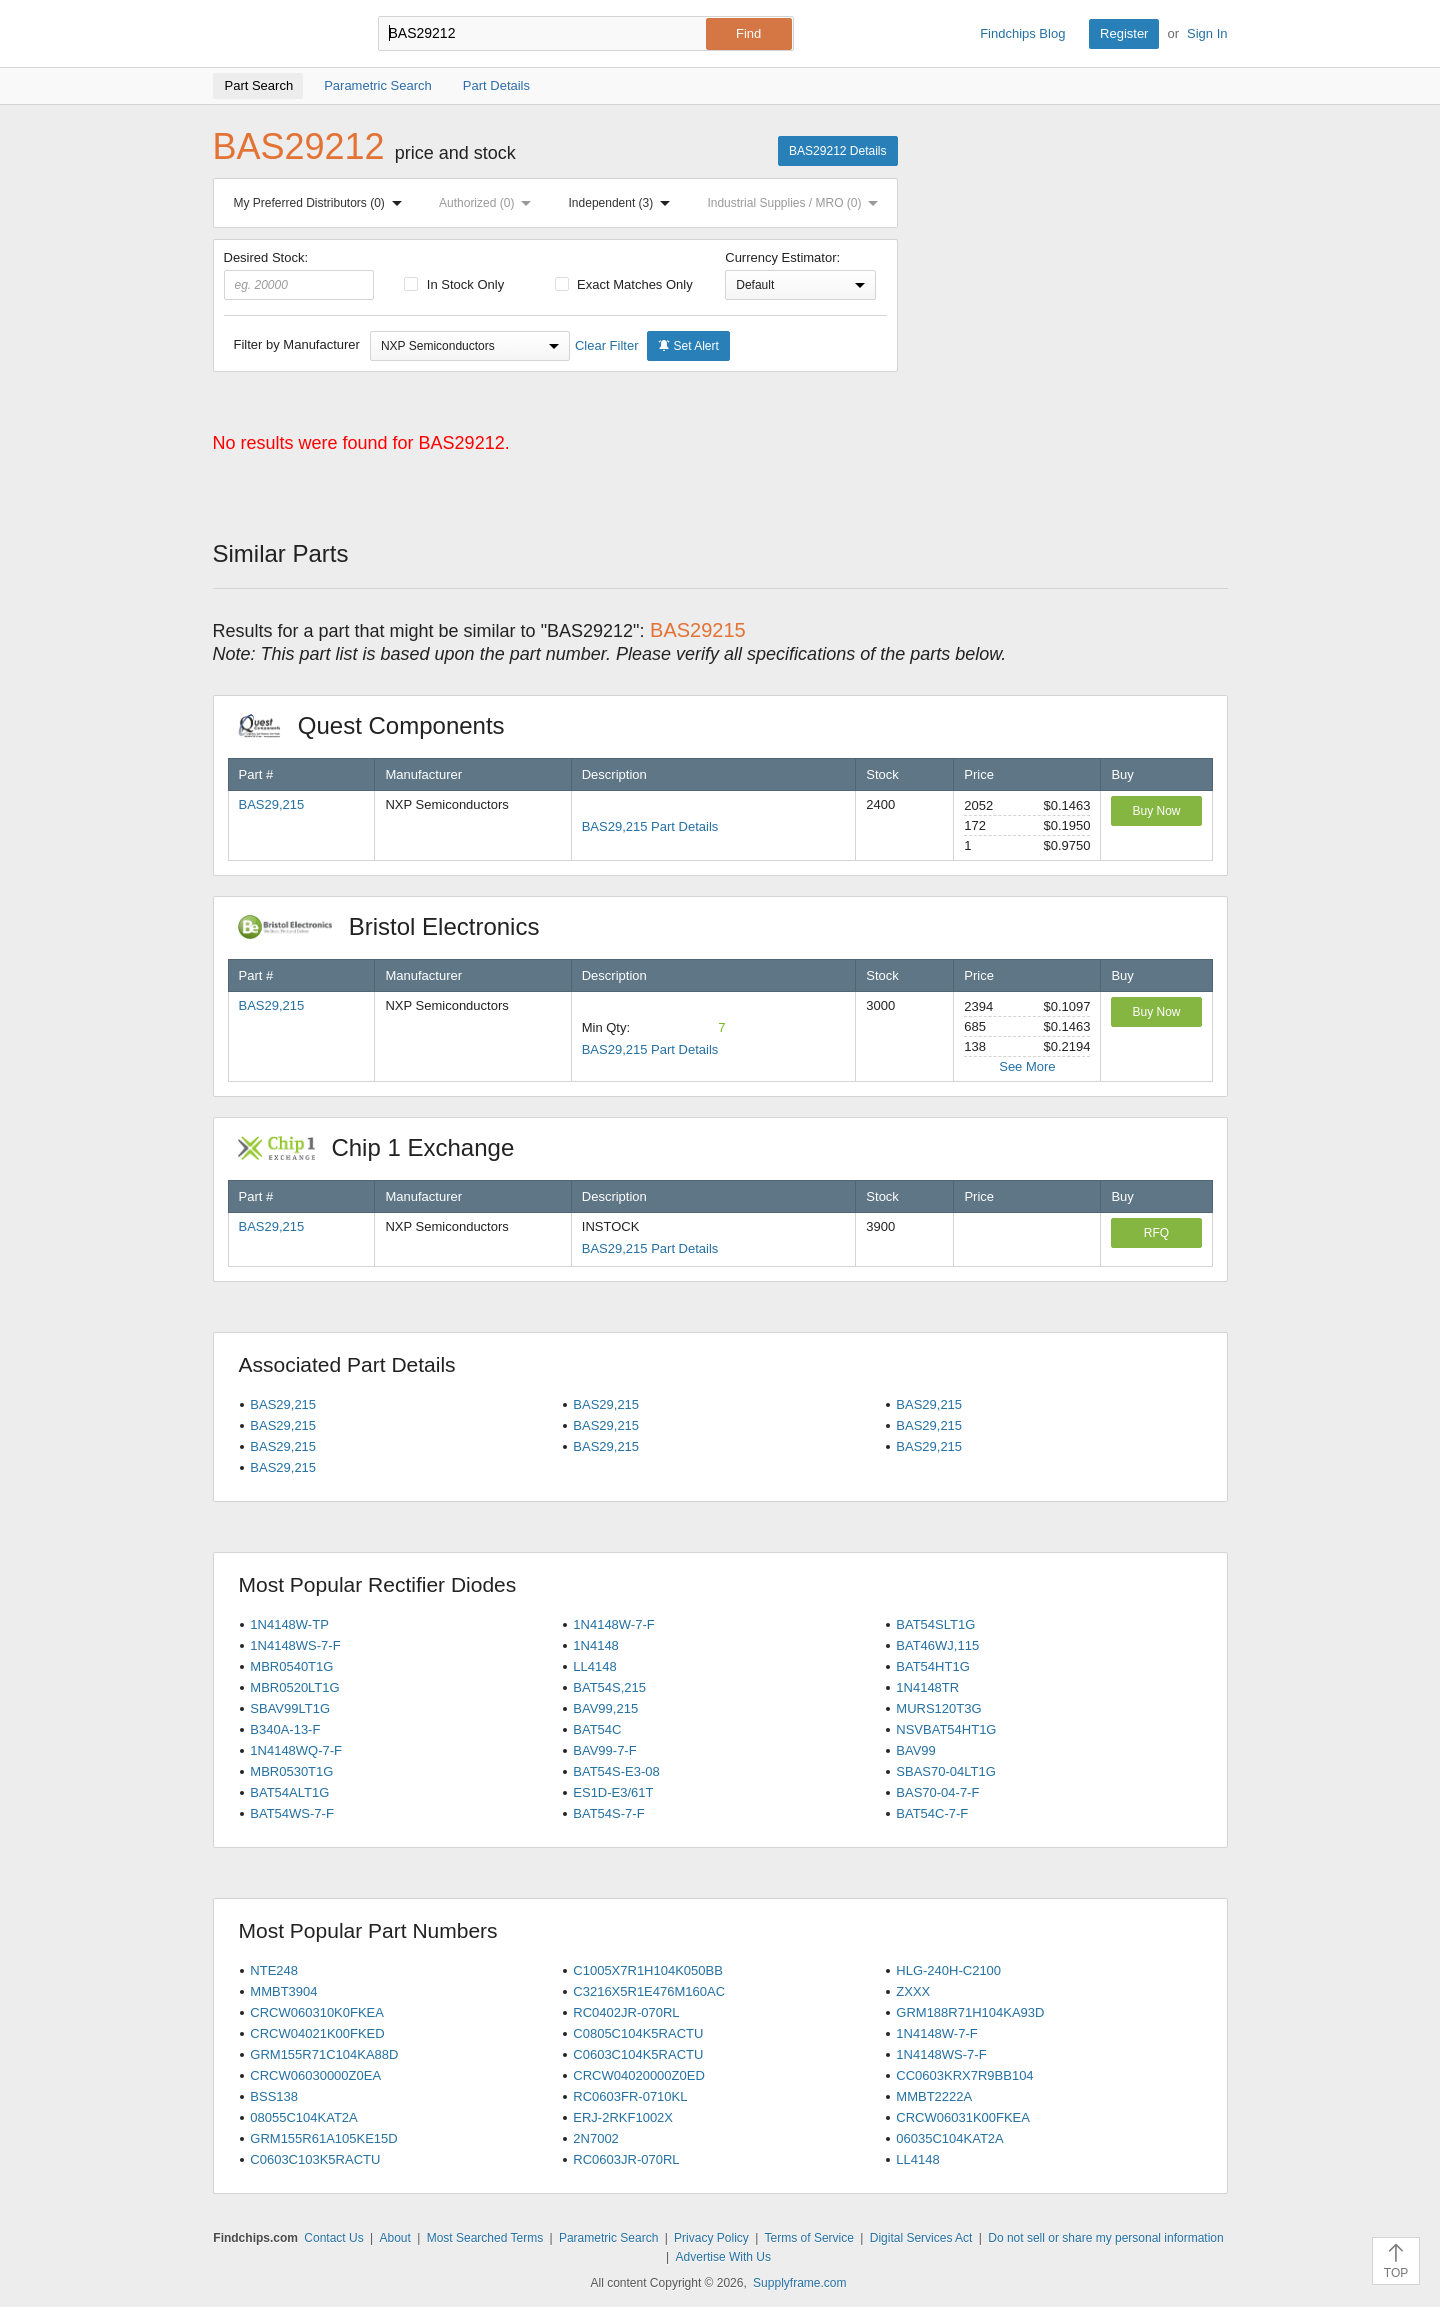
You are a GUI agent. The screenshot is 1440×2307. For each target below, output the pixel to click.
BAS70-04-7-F (937, 1792)
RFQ (1156, 1233)
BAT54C (597, 1729)
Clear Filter (607, 345)
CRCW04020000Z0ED (639, 2075)
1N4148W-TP (289, 1624)
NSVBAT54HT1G (946, 1729)
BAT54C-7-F (932, 1813)
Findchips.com (278, 34)
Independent (624, 203)
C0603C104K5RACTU (638, 2054)
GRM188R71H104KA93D (970, 2012)
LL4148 (594, 1666)
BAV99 (916, 1750)
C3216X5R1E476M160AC (649, 1991)
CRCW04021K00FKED (317, 2033)
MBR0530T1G (291, 1771)
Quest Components (382, 725)
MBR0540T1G (291, 1666)
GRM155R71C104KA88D (324, 2054)
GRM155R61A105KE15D (323, 2138)
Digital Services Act (921, 2238)
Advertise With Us (723, 2257)
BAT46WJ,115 (937, 1645)
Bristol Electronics (399, 926)
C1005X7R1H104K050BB (648, 1970)
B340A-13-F (285, 1729)
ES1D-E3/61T (613, 1792)
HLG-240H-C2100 (948, 1970)
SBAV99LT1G (290, 1708)
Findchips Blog (1022, 33)
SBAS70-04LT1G (945, 1771)
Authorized (489, 203)
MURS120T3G (938, 1708)
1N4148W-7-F (613, 1624)
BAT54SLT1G (935, 1624)
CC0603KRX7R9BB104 (964, 2075)
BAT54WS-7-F (292, 1813)
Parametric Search (608, 2238)
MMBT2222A (934, 2096)
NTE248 (274, 1970)
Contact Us (333, 2238)
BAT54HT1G (932, 1666)
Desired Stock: (299, 275)
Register (1124, 33)
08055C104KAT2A (303, 2117)
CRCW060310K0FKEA (317, 2012)
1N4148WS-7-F (295, 1645)
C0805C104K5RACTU (638, 2033)
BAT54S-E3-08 (616, 1771)
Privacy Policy (711, 2238)
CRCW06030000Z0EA (315, 2075)
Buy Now (1156, 811)
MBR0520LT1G (294, 1687)
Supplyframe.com (799, 2283)
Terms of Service (809, 2238)
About (394, 2238)
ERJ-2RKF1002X (623, 2117)
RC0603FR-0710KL (630, 2096)
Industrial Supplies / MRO (796, 203)
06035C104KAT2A (949, 2138)
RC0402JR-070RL (626, 2012)
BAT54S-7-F (608, 1813)
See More (1027, 1066)
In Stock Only (454, 284)
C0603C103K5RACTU (315, 2159)
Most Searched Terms (485, 2238)
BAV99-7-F (604, 1750)
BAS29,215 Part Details (650, 826)
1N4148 (596, 1645)
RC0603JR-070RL (626, 2159)
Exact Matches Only (624, 284)
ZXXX (913, 1991)
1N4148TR (927, 1687)
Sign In (1207, 33)
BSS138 (274, 2096)
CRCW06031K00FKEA (963, 2117)
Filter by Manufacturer (297, 344)
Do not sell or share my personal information (1105, 2238)
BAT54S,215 (609, 1687)
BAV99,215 (605, 1708)
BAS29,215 (272, 804)
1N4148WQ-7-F (296, 1750)
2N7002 (596, 2138)
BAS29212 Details (837, 151)
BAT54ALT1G (289, 1792)
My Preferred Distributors (322, 203)
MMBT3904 (283, 1991)
